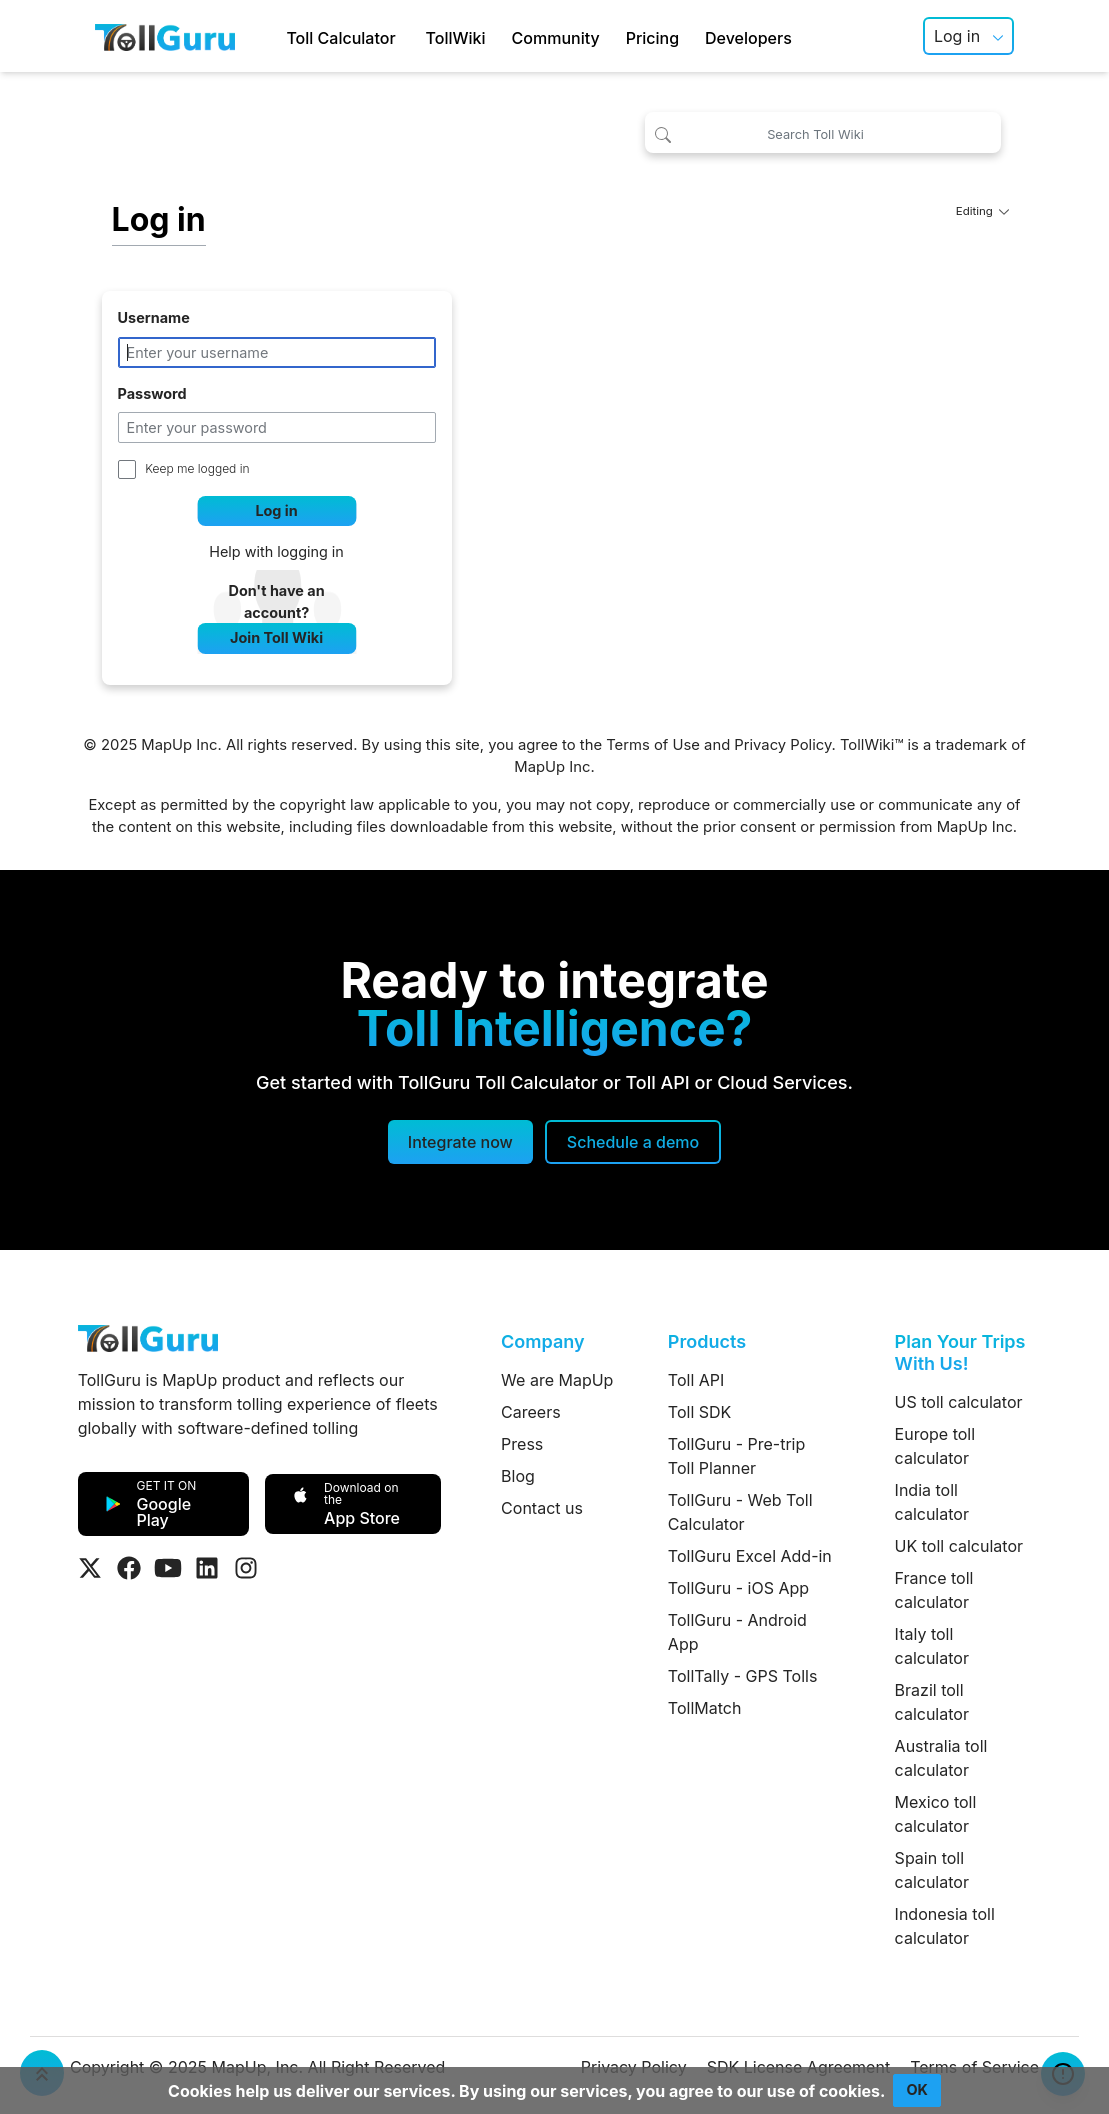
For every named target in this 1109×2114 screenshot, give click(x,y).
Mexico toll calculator (936, 1814)
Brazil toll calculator (932, 1702)
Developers (748, 38)
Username (154, 317)
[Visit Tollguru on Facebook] (129, 1568)
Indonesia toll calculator (945, 1926)
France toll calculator (934, 1590)
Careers (531, 1412)
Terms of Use (653, 745)
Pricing (652, 38)
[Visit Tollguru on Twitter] (90, 1568)
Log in (957, 36)
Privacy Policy (782, 745)
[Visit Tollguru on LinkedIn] (207, 1568)
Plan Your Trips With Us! (960, 1352)
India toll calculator (932, 1502)
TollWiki (456, 38)
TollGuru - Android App (737, 1632)
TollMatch (705, 1708)
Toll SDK (699, 1412)
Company (542, 1341)
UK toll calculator (959, 1546)
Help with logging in (276, 551)
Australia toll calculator (941, 1758)
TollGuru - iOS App (738, 1588)
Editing (983, 211)
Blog (518, 1476)
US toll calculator (959, 1402)
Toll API (696, 1380)
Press (522, 1444)
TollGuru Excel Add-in (750, 1556)
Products (707, 1341)
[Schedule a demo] (633, 1142)
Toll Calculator (340, 38)
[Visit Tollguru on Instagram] (246, 1568)
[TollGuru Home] (165, 36)
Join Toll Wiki (276, 637)
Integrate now (460, 1142)
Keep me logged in (197, 468)
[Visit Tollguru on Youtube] (168, 1568)
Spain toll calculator (932, 1870)
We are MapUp (557, 1380)
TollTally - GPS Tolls (743, 1676)
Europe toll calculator (935, 1446)
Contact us (542, 1508)
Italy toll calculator (932, 1646)
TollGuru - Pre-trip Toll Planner (736, 1456)
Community (556, 38)
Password (152, 393)
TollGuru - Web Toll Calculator (740, 1512)
